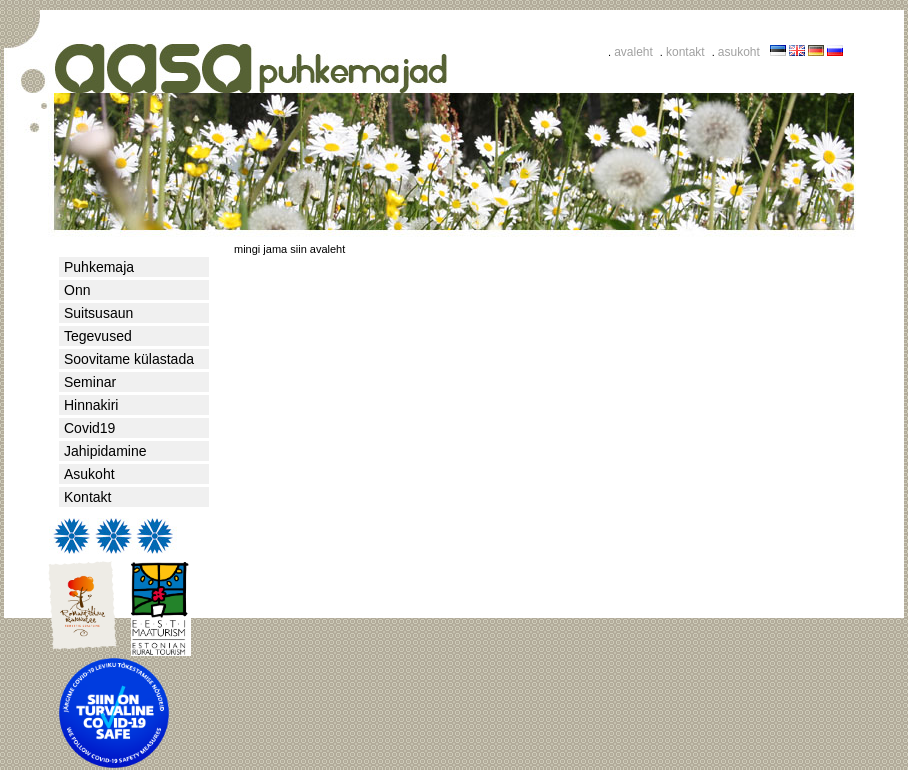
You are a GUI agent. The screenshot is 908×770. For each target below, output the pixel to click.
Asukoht (89, 474)
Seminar (90, 382)
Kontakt (87, 497)
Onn (77, 290)
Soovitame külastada (129, 359)
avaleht (633, 52)
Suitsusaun (98, 313)
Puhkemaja (99, 267)
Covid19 (89, 428)
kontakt (685, 52)
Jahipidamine (105, 451)
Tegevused (98, 336)
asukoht (739, 52)
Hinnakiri (91, 405)
